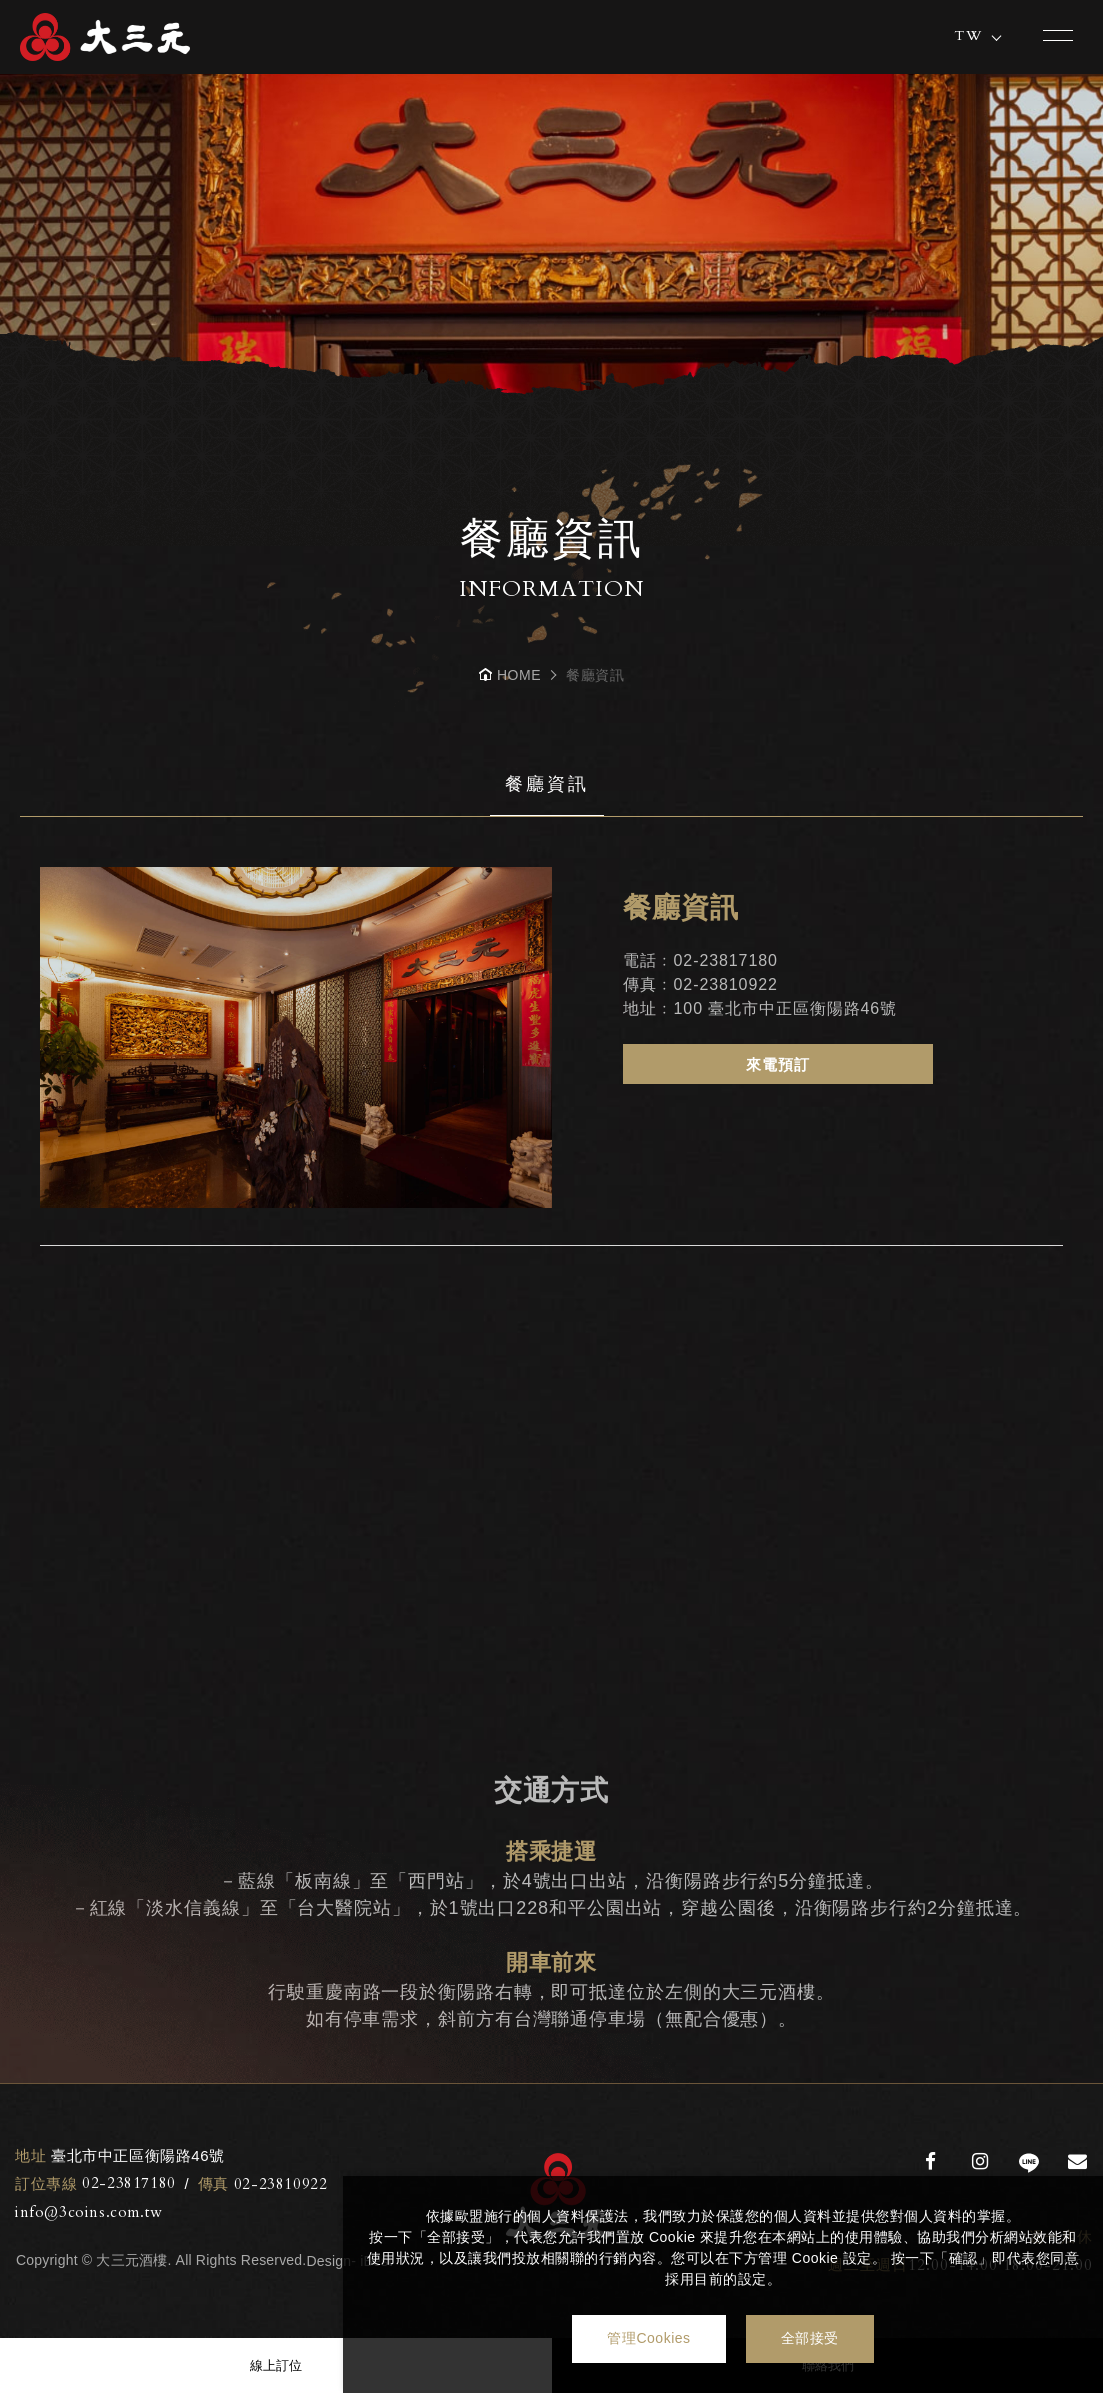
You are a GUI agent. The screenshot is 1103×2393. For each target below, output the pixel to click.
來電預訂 (778, 1064)
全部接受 (810, 2338)
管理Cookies (648, 2338)
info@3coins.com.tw (89, 2212)
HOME (519, 675)
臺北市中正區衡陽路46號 (120, 2156)
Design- (331, 2261)
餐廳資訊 (547, 784)
